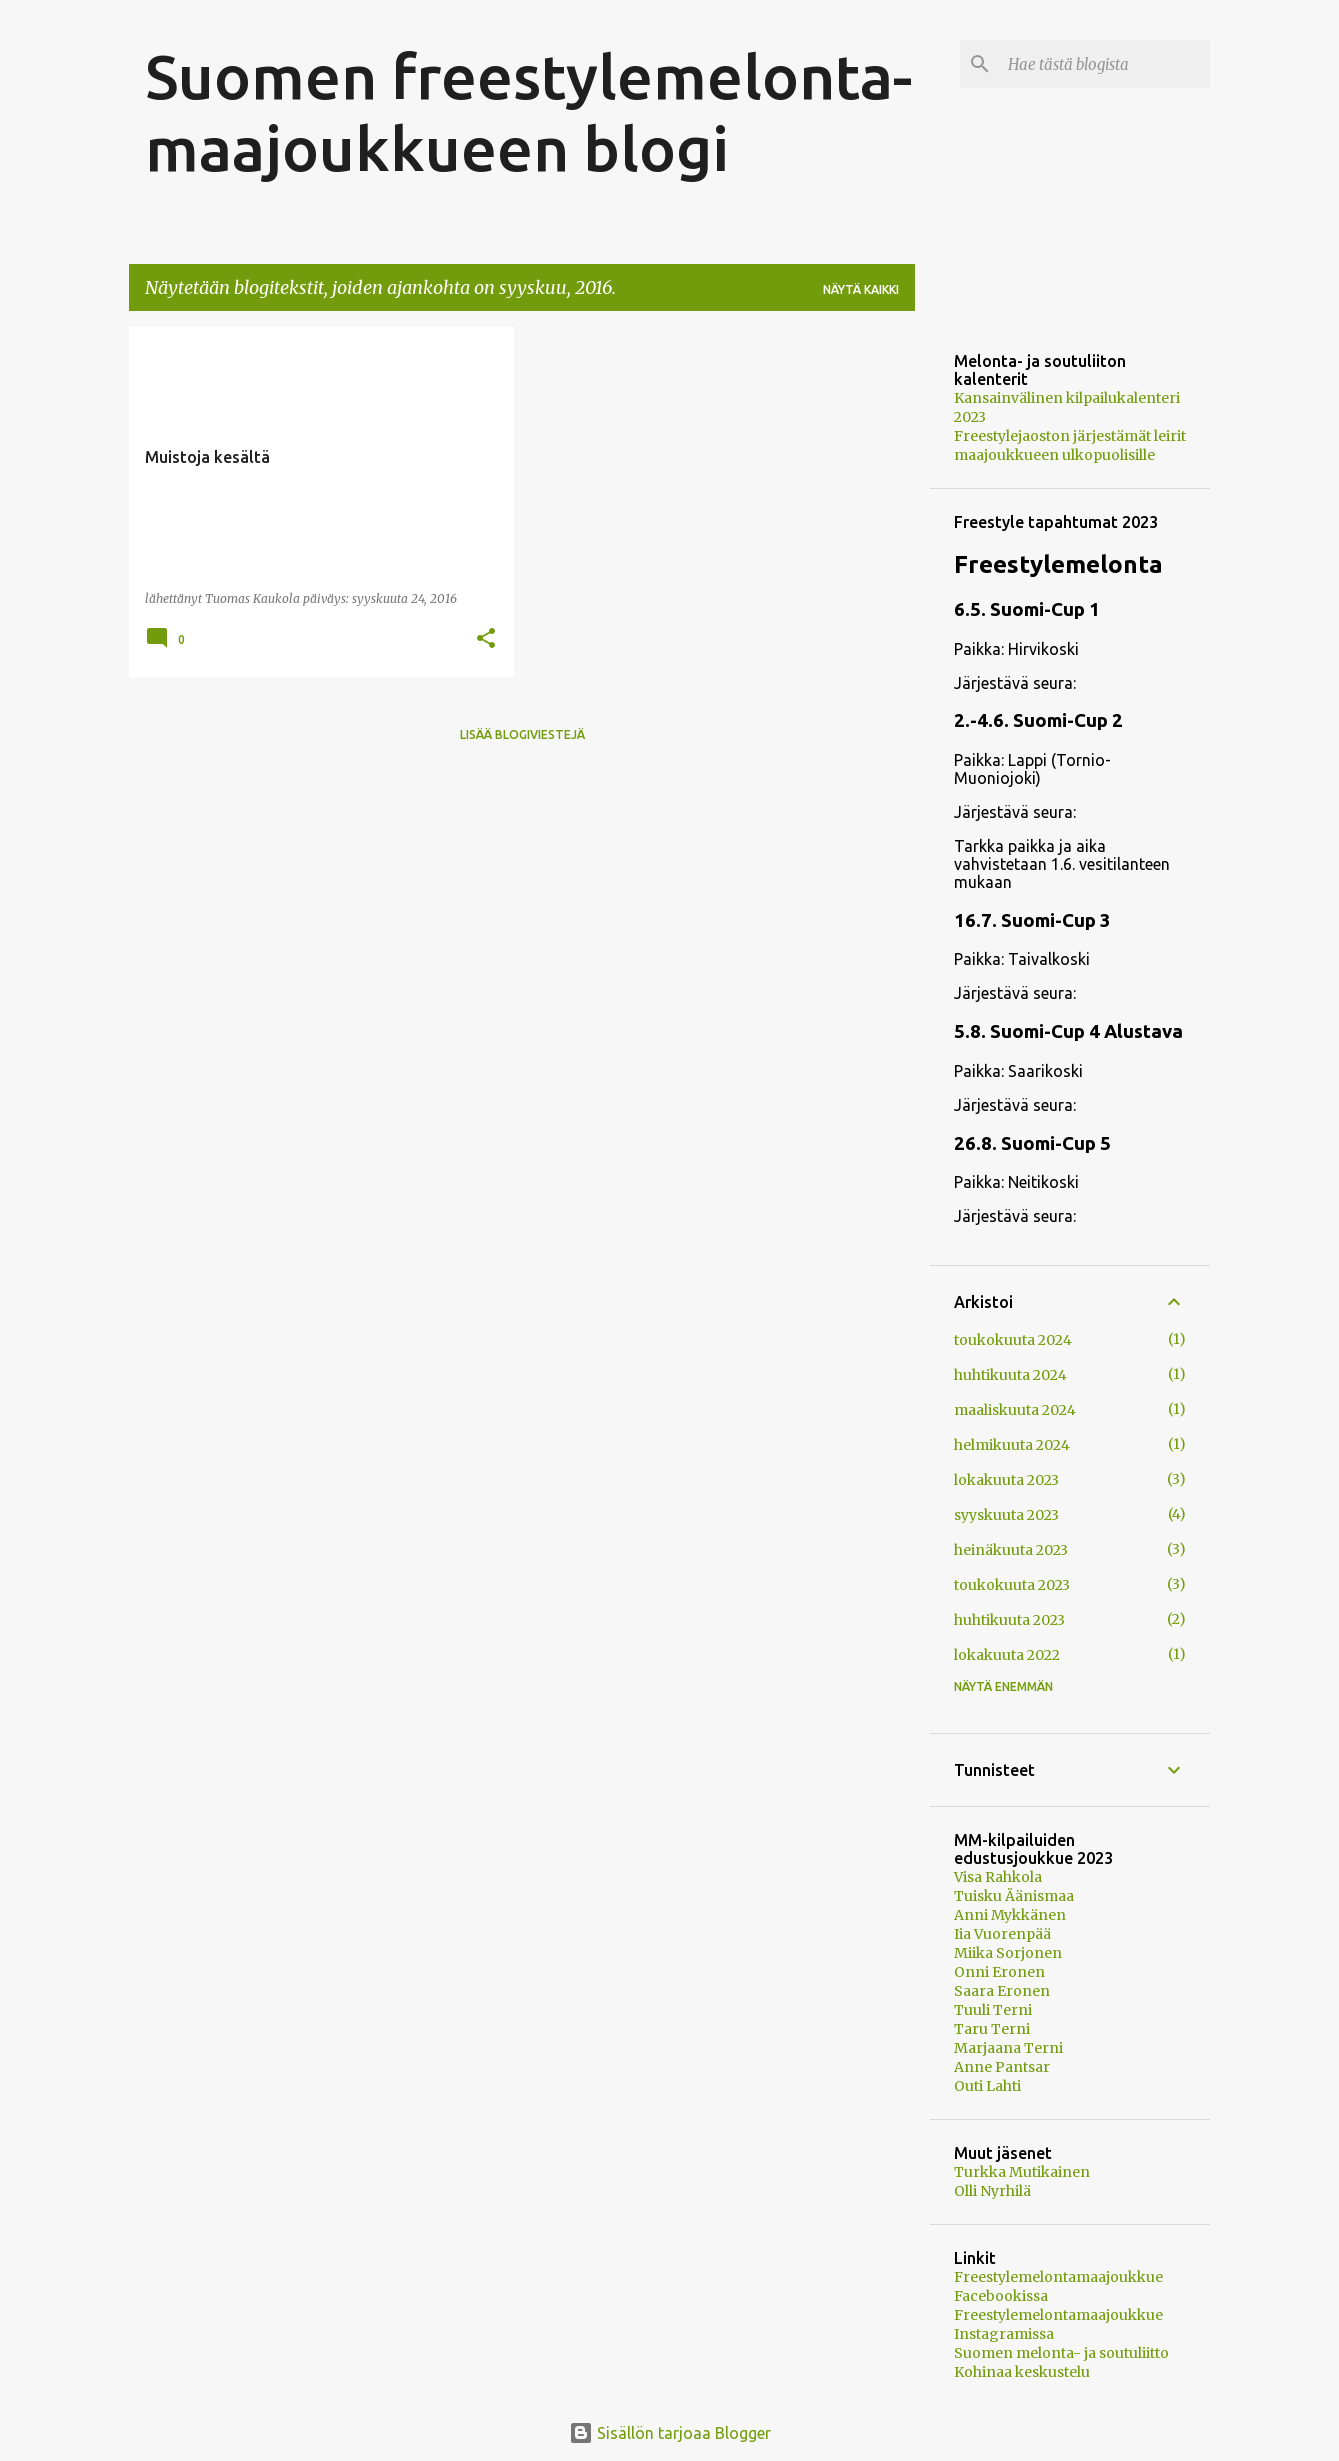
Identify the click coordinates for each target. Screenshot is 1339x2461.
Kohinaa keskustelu (1022, 2372)
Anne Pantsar (1002, 2067)
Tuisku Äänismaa (1014, 1896)
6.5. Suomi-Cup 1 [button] (1027, 609)
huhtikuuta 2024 (1010, 1375)
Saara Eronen (1002, 1991)
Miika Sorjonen (1008, 1953)
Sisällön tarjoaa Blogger (670, 2433)
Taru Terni (992, 2029)
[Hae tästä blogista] (1105, 64)
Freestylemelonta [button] (1058, 564)
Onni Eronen (999, 1972)
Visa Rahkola (998, 1877)
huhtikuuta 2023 (1009, 1620)
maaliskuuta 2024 (1015, 1410)
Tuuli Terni (993, 2010)
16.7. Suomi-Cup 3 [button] (1032, 920)
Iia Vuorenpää (1002, 1934)
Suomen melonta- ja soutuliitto (1061, 2353)
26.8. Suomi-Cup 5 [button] (1032, 1143)
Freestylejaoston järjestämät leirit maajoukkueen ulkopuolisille (1070, 445)
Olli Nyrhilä (992, 2191)
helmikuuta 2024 (1012, 1445)
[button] (486, 639)
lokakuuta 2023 (1006, 1480)
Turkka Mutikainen (1022, 2172)
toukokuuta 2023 (1012, 1585)
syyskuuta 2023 (1006, 1515)
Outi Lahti (987, 2086)
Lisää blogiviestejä (522, 734)
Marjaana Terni (1008, 2048)
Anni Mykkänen (1010, 1915)
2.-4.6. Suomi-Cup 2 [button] (1038, 720)
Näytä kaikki (861, 289)
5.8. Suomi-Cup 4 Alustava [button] (1068, 1031)
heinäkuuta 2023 (1011, 1550)
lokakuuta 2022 (1007, 1655)
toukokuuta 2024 (1013, 1340)
